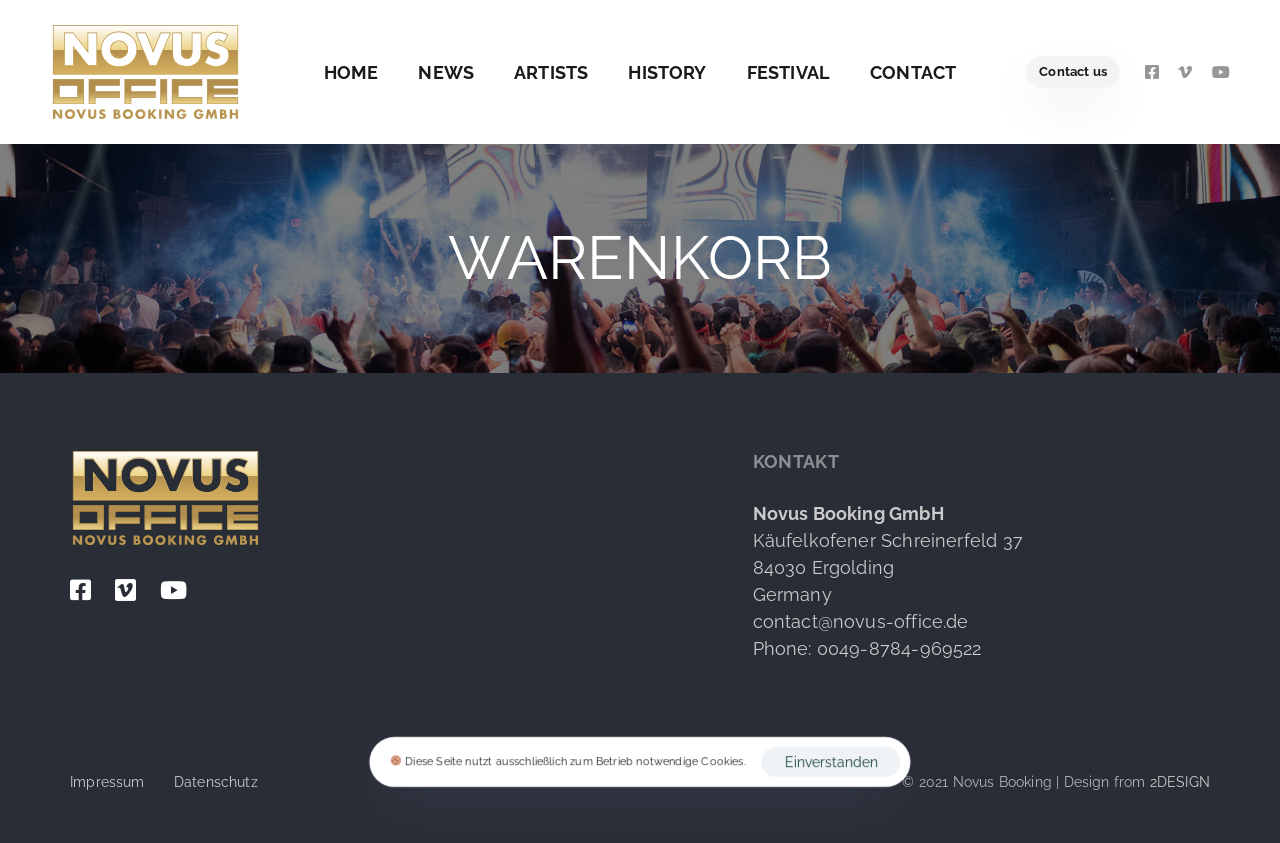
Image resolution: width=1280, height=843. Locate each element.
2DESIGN (1180, 782)
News (446, 72)
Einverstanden (831, 762)
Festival (788, 72)
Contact (913, 72)
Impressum (107, 782)
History (667, 72)
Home (351, 72)
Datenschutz (216, 782)
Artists (551, 72)
